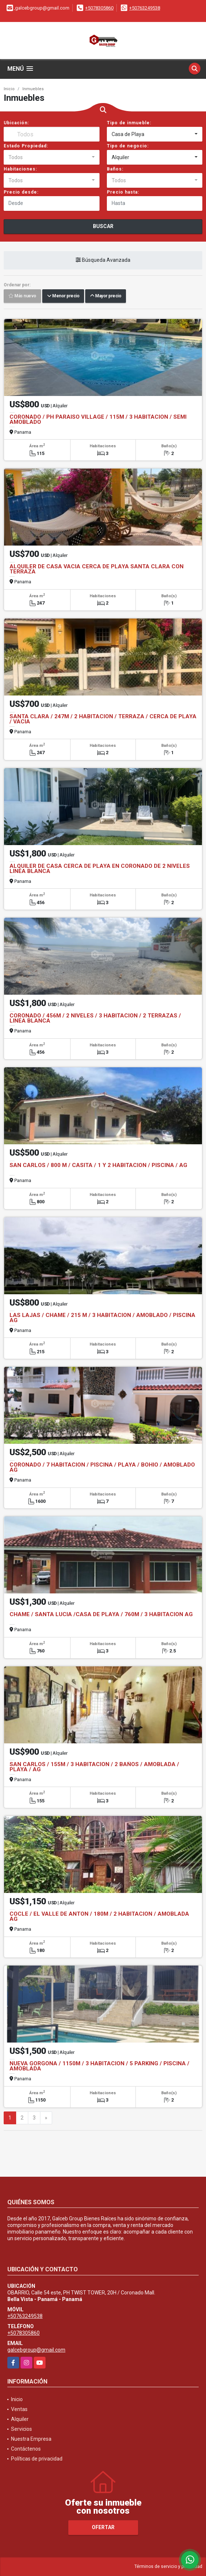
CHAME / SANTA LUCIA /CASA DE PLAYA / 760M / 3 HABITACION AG (101, 1614)
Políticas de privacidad (36, 2459)
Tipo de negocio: (128, 145)
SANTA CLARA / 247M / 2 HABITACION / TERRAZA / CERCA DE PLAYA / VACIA (103, 719)
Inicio (9, 89)
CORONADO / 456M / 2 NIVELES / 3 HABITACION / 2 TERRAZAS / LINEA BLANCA (95, 1018)
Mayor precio (105, 295)
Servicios (21, 2429)
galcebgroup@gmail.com (36, 2350)
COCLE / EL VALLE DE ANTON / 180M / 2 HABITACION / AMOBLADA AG (99, 1916)
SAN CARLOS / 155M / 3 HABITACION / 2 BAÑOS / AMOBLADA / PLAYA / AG (94, 1767)
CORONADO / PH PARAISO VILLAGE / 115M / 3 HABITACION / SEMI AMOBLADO (98, 419)
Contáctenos (26, 2449)
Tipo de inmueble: (129, 122)
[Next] (46, 2118)
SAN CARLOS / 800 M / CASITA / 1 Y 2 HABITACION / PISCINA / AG (98, 1165)
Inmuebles (33, 89)
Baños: (115, 169)
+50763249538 (144, 8)
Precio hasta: (123, 192)
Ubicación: (16, 122)
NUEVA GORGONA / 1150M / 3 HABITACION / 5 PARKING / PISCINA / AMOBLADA (99, 2066)
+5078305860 (99, 8)
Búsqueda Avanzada (103, 260)
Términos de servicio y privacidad (168, 2566)
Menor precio (63, 295)
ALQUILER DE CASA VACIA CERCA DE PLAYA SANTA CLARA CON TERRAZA (97, 569)
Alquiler (20, 2419)
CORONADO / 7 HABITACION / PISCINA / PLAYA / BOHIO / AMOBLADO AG (102, 1467)
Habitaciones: (20, 169)
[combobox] (155, 134)
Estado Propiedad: (26, 145)
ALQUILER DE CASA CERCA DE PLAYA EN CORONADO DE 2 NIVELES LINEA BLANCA (100, 868)
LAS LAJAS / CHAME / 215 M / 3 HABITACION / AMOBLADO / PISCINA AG (102, 1318)
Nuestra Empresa (31, 2439)
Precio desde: (21, 192)
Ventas (19, 2409)
